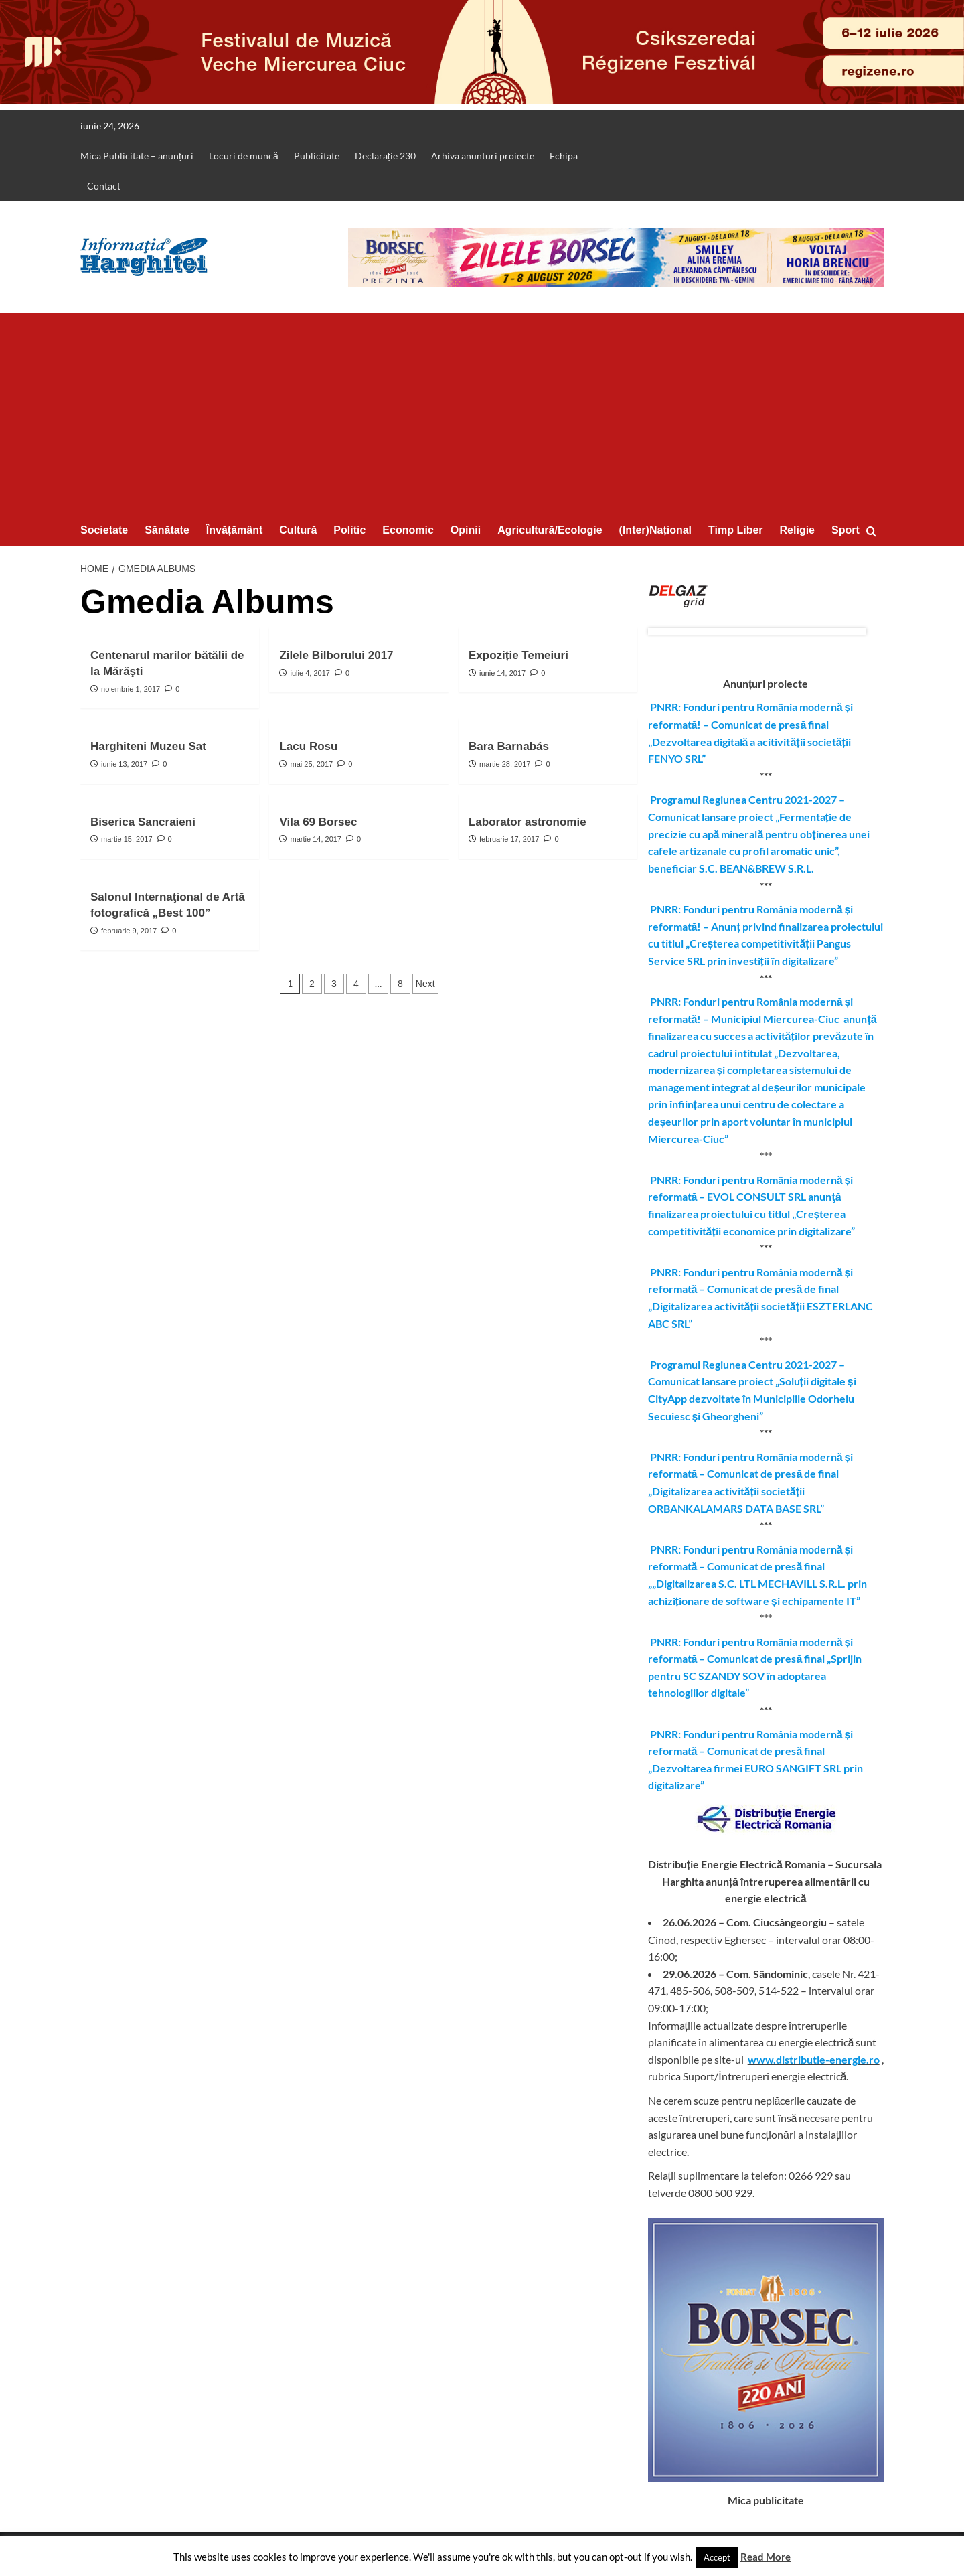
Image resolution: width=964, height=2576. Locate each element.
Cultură (298, 530)
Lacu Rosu (308, 746)
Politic (349, 530)
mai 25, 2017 (312, 764)
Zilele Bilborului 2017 (336, 655)
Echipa (564, 155)
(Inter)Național (655, 530)
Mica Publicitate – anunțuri (136, 155)
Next (425, 983)
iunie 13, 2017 (124, 764)
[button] (875, 531)
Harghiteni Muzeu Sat (148, 746)
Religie (797, 530)
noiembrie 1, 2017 (130, 689)
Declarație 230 (385, 155)
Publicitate (316, 155)
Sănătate (167, 530)
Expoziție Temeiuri (518, 655)
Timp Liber (735, 530)
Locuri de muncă (243, 155)
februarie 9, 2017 (129, 931)
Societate (104, 530)
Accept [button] (717, 2557)
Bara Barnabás (509, 746)
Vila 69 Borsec (318, 822)
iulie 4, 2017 (310, 673)
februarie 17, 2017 (509, 839)
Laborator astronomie (527, 822)
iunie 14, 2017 (502, 673)
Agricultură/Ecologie (549, 530)
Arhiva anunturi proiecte (482, 155)
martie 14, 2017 (316, 839)
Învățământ (234, 530)
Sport (845, 530)
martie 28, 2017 (504, 764)
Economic (407, 530)
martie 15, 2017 (126, 839)
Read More (765, 2557)
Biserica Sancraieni (142, 822)
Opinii (466, 530)
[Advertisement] (482, 414)
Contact (103, 186)
